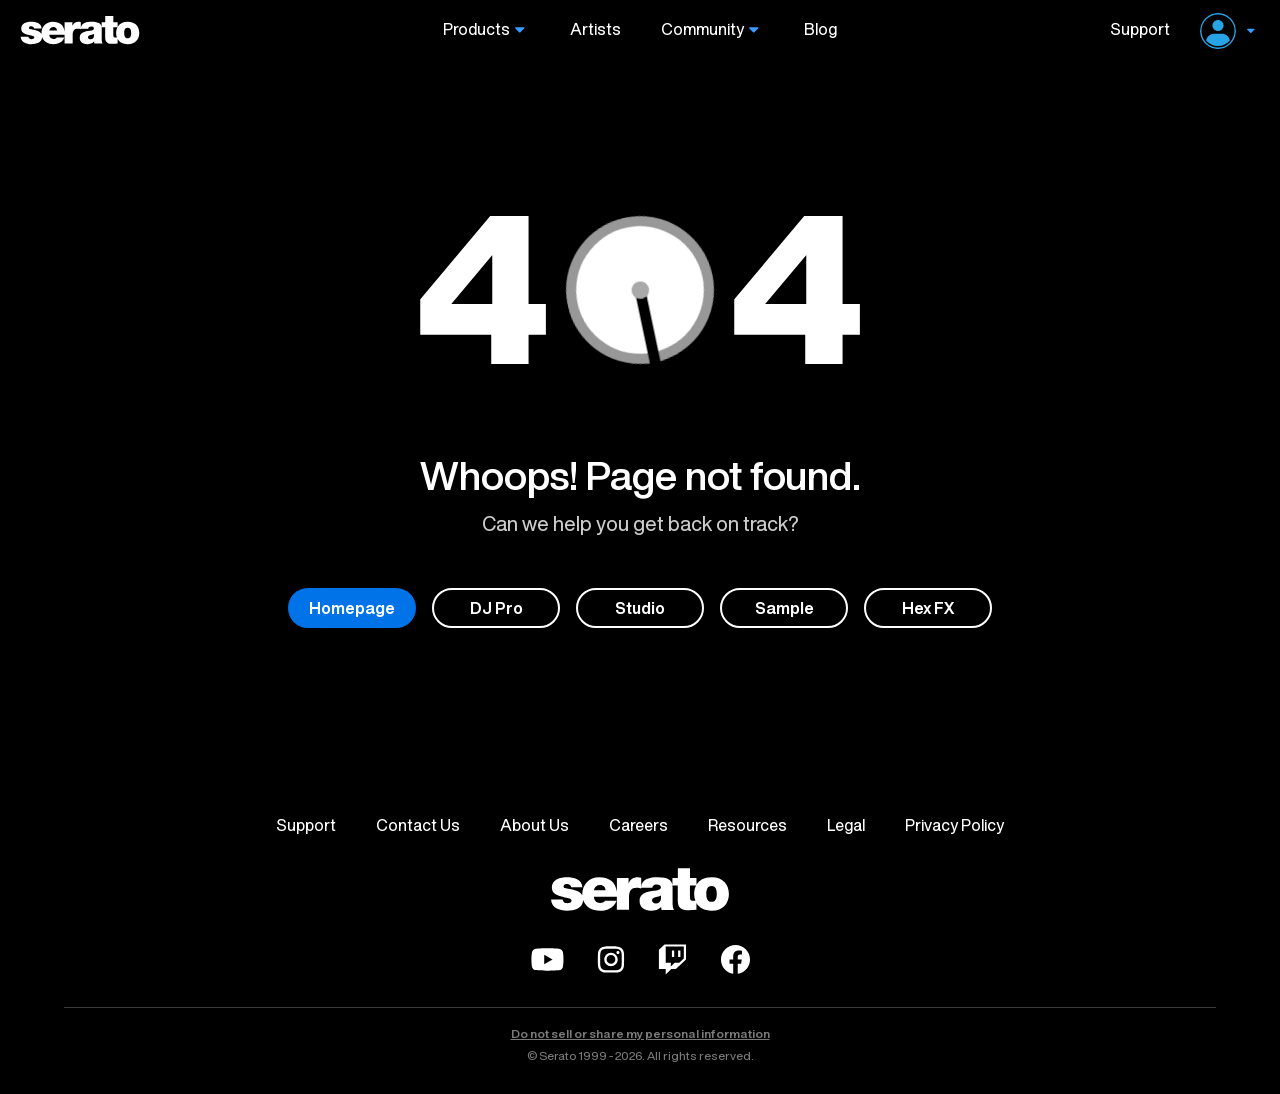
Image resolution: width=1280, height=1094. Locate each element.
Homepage (352, 608)
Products (476, 29)
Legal (846, 825)
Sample (784, 608)
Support (1132, 29)
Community (702, 29)
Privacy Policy (954, 825)
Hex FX (928, 608)
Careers (638, 825)
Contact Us (418, 825)
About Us (534, 825)
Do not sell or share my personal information (640, 1034)
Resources (747, 825)
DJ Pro (496, 608)
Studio (640, 608)
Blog (820, 29)
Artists (595, 29)
